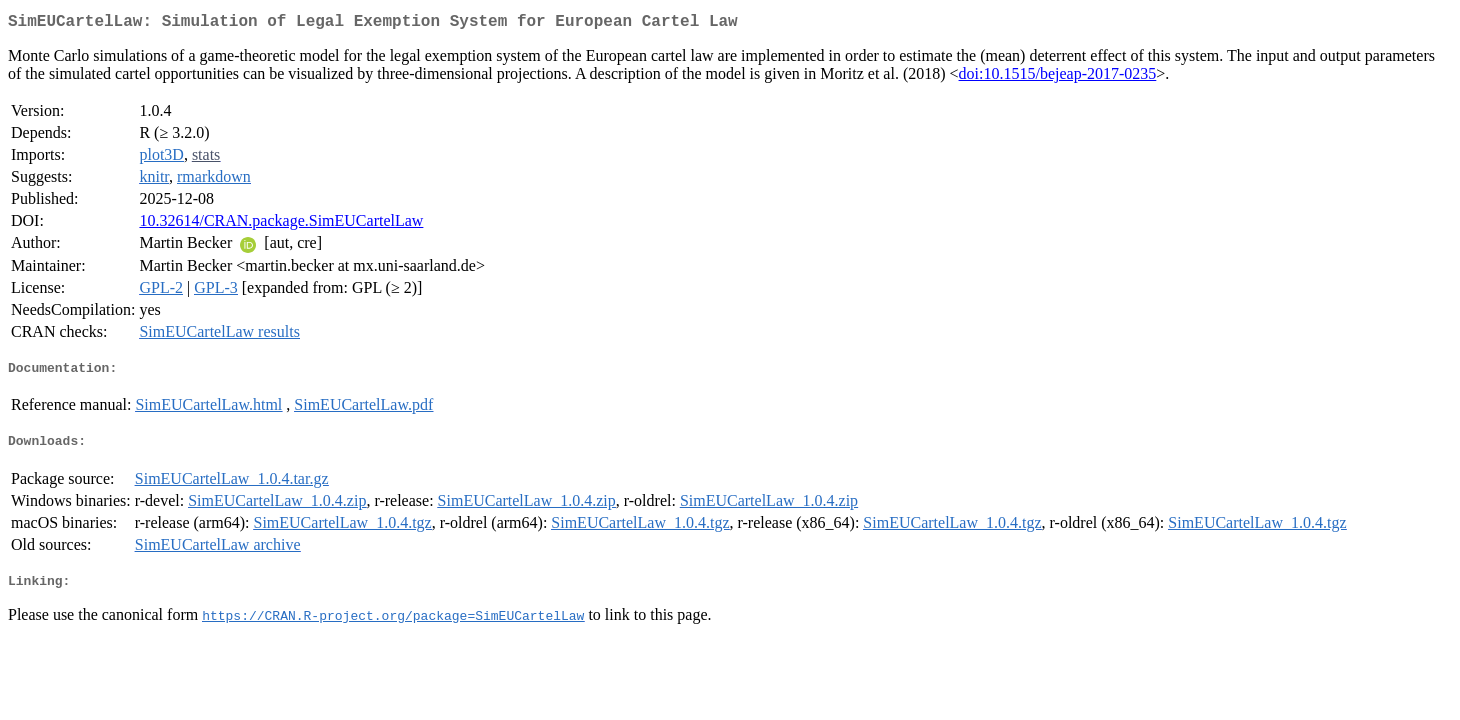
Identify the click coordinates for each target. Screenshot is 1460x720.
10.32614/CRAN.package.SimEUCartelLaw (281, 224)
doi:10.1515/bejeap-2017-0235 (1058, 77)
